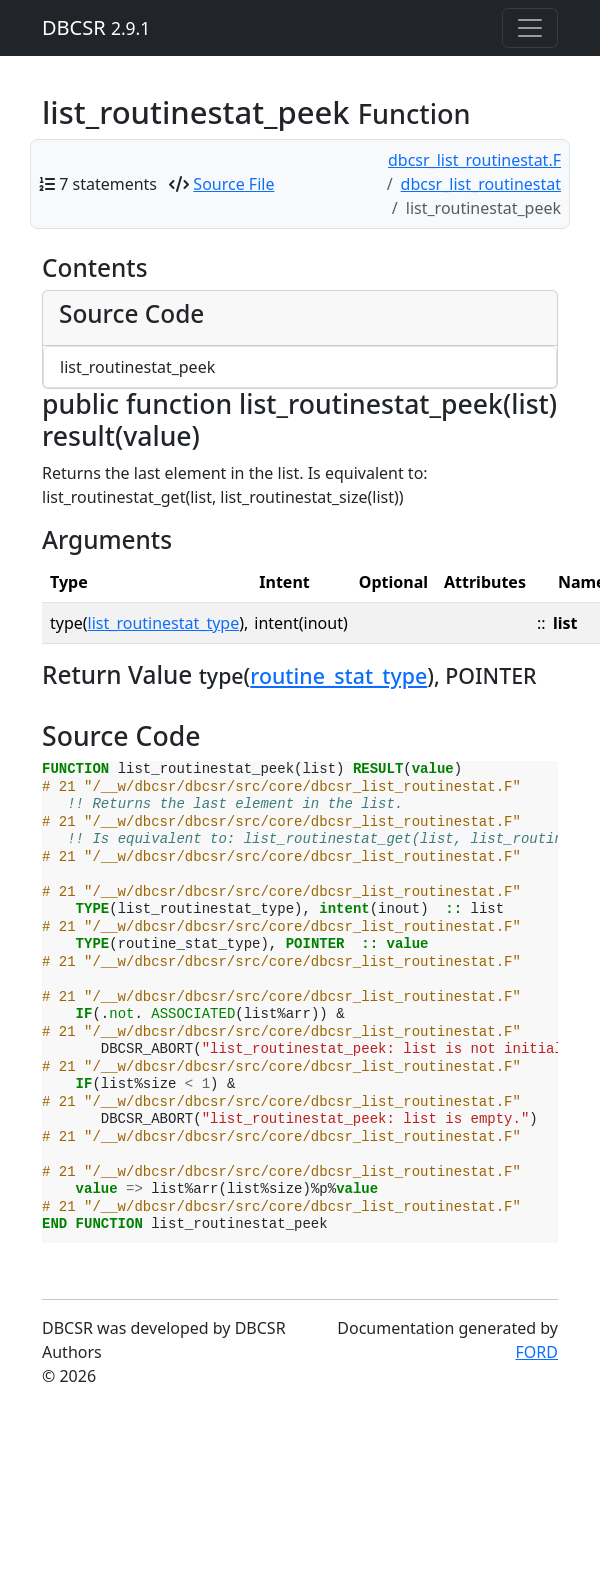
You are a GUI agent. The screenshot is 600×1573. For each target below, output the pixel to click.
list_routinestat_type (164, 623)
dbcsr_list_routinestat (481, 184)
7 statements (108, 184)
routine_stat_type (338, 675)
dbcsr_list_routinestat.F (474, 160)
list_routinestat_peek (137, 367)
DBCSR (96, 27)
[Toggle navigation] (530, 28)
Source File (233, 184)
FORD (537, 1352)
